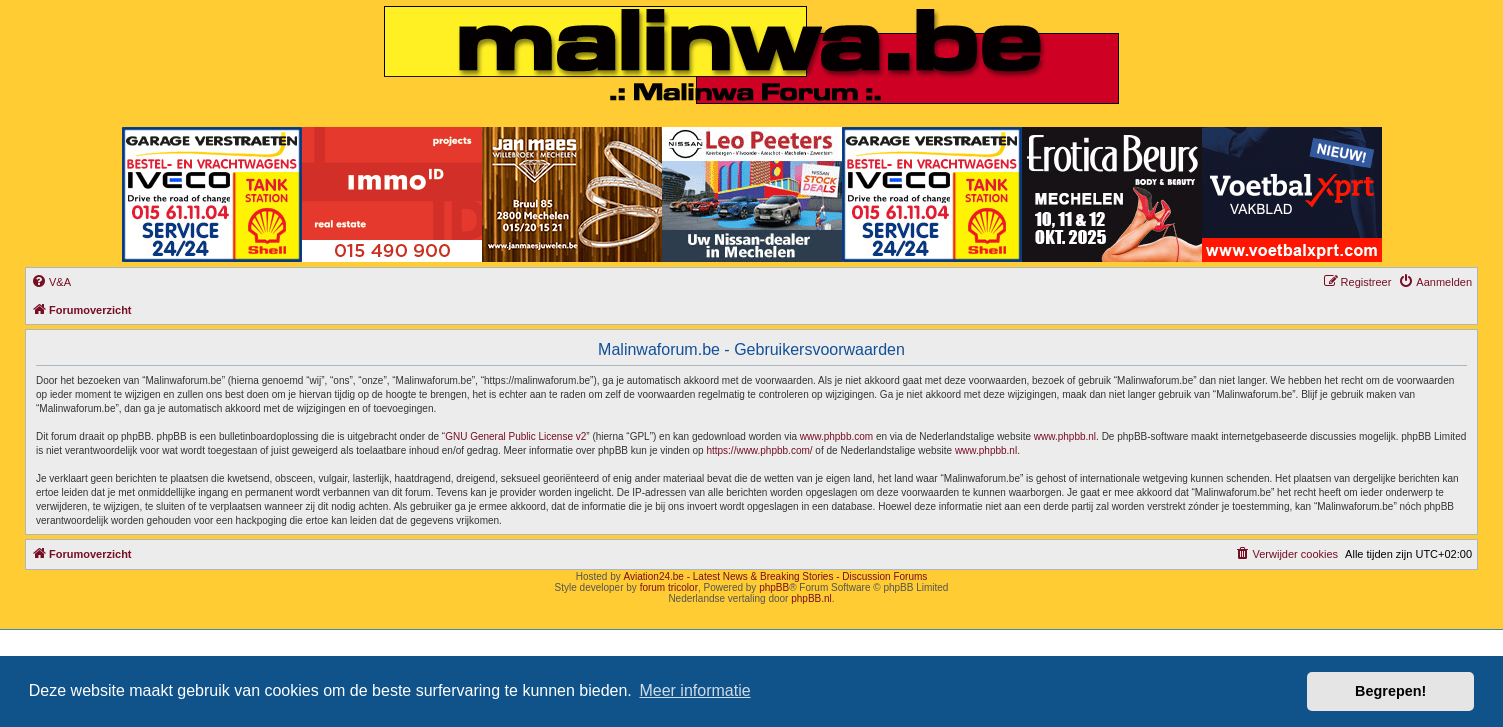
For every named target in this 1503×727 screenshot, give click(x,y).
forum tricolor (669, 587)
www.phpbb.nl (1065, 436)
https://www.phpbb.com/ (759, 450)
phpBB (774, 587)
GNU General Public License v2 (515, 436)
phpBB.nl (811, 598)
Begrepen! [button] (1390, 691)
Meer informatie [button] (694, 690)
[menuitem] (51, 282)
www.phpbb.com (836, 436)
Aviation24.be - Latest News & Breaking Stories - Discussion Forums (775, 576)
